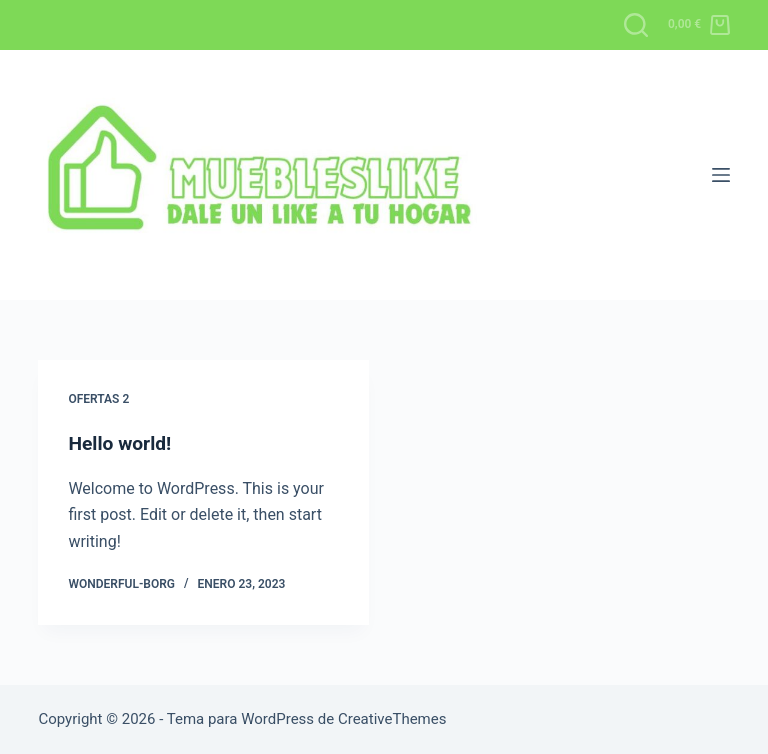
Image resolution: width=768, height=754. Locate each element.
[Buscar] (636, 25)
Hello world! (121, 443)
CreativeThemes (392, 719)
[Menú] (721, 175)
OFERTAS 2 (98, 399)
